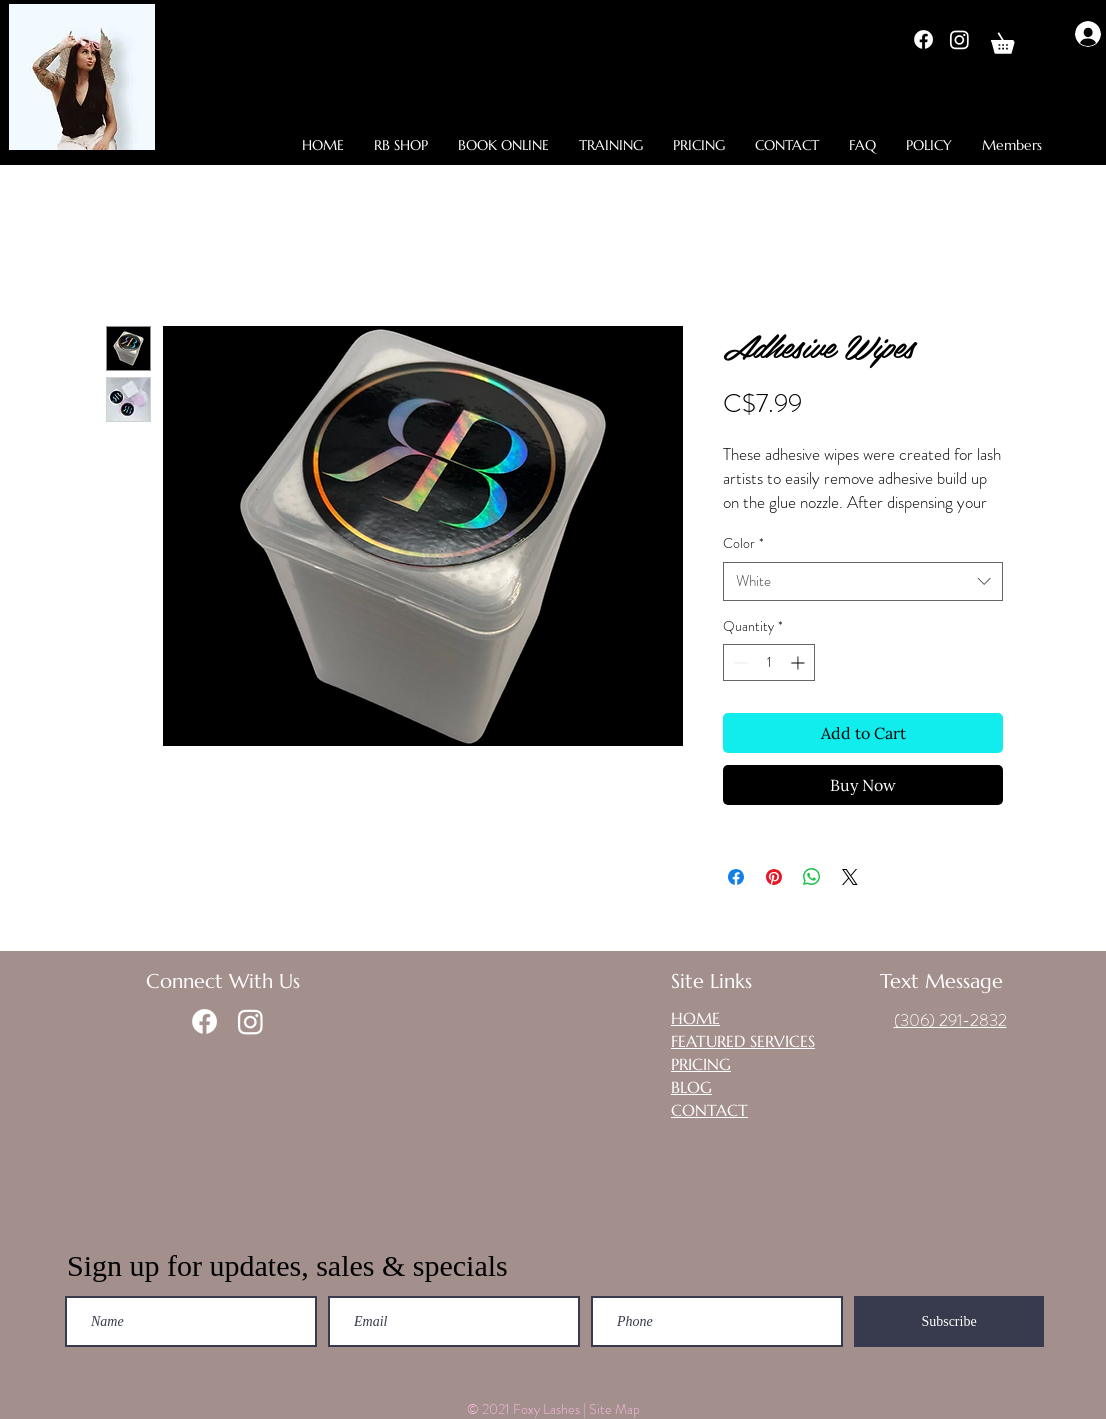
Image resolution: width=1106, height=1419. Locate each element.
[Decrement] (738, 662)
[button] (1012, 39)
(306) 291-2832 (950, 1020)
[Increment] (799, 662)
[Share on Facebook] (736, 877)
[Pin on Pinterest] (774, 877)
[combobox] (863, 581)
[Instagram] (959, 39)
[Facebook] (923, 39)
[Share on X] (850, 877)
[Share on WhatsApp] (812, 877)
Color (743, 543)
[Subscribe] (949, 1321)
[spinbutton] (769, 662)
